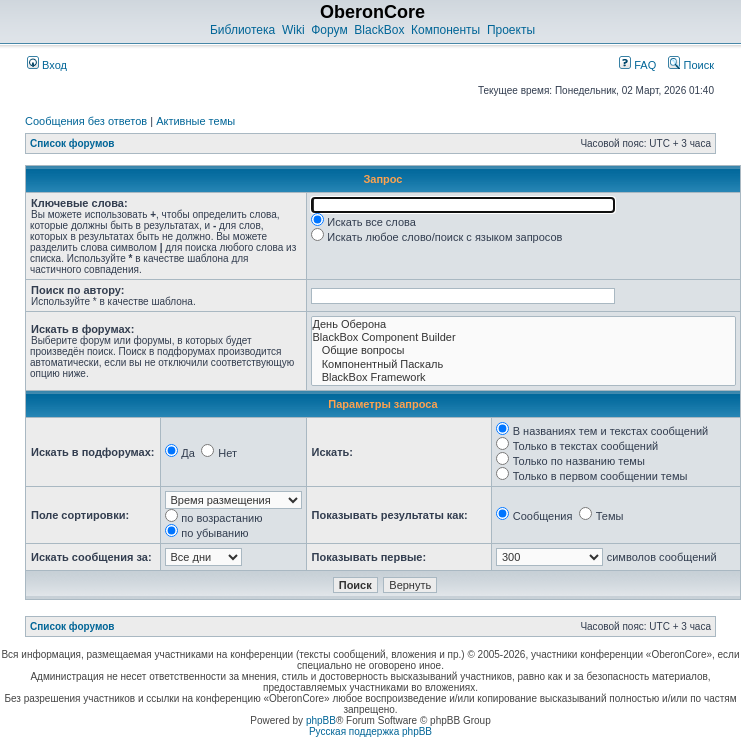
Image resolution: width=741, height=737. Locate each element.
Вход (47, 65)
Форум (329, 30)
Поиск (691, 65)
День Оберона (523, 324)
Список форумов (72, 143)
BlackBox (379, 30)
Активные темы (195, 121)
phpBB (321, 720)
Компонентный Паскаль (523, 364)
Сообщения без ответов (86, 121)
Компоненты (445, 30)
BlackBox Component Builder (523, 337)
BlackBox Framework (523, 377)
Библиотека (242, 30)
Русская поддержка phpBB (370, 731)
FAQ (637, 65)
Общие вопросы (523, 350)
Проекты (511, 30)
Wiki (293, 30)
